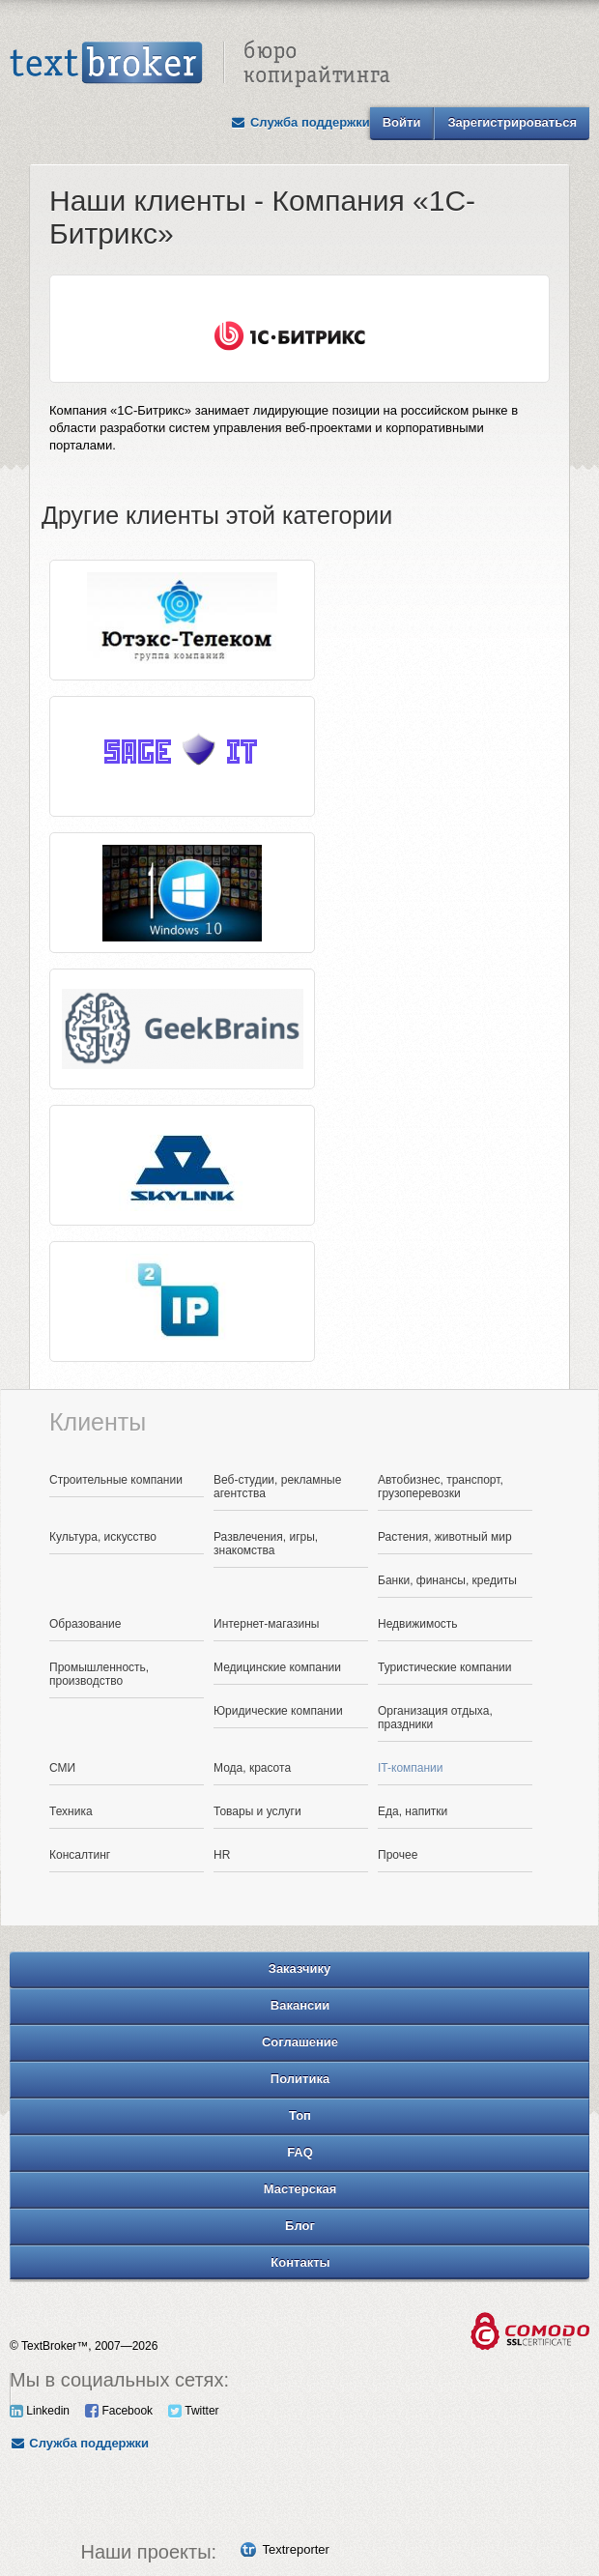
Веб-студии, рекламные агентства (277, 1486)
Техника (71, 1811)
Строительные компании (116, 1480)
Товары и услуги (257, 1811)
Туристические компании (445, 1667)
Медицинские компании (277, 1667)
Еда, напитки (412, 1811)
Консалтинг (79, 1855)
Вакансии (300, 2005)
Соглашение (300, 2042)
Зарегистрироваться (512, 122)
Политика (300, 2078)
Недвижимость (418, 1624)
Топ (300, 2115)
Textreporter (296, 2549)
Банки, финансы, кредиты (447, 1580)
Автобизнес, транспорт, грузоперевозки (440, 1486)
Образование (85, 1624)
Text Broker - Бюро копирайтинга (200, 64)
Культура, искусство (103, 1537)
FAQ (300, 2152)
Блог (300, 2225)
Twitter (193, 2410)
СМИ (62, 1768)
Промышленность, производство (99, 1674)
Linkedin (40, 2410)
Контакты (300, 2262)
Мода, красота (252, 1768)
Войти (402, 122)
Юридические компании (278, 1711)
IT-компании (410, 1768)
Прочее (397, 1855)
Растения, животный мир (445, 1537)
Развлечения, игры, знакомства (266, 1543)
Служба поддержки (300, 122)
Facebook (119, 2410)
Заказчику (300, 1968)
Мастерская (300, 2189)
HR (222, 1855)
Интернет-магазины (266, 1624)
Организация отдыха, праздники (435, 1717)
